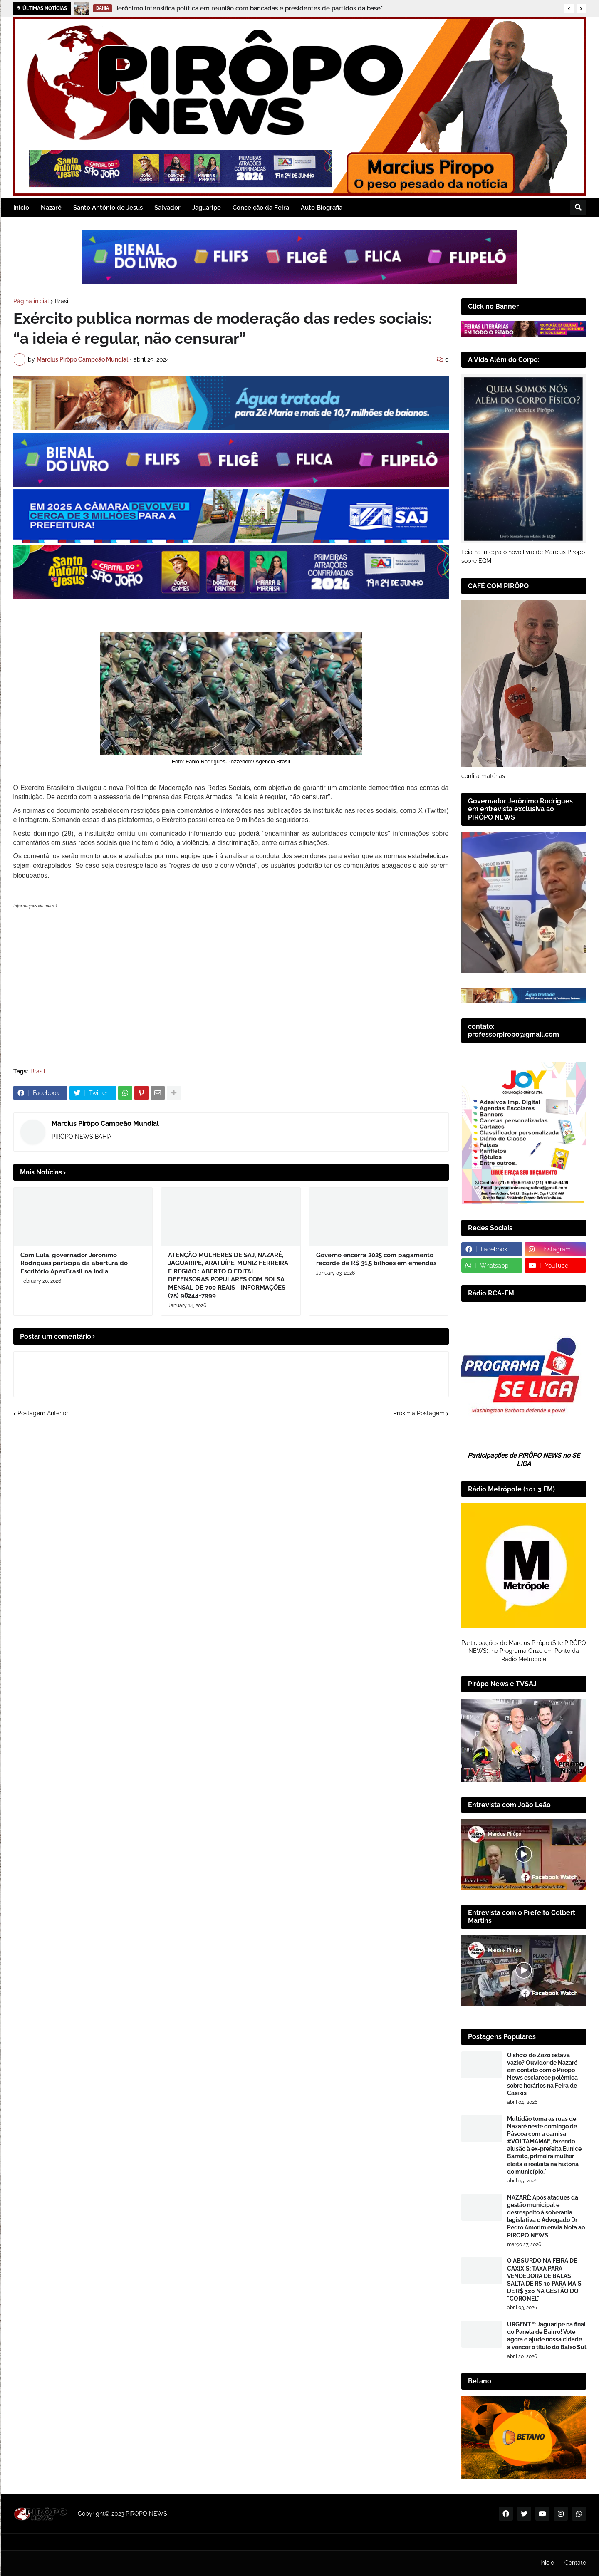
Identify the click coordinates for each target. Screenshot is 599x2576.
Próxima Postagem (419, 1516)
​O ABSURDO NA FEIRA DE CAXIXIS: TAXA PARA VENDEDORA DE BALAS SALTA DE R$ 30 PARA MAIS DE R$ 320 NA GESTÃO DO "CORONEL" (544, 2279)
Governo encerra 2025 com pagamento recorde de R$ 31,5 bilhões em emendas (376, 1363)
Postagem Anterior (42, 1516)
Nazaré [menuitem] (51, 207)
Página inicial (31, 301)
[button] (569, 9)
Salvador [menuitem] (167, 207)
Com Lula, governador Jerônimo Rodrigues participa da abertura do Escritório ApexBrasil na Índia (74, 1367)
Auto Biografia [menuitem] (321, 207)
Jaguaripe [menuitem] (206, 207)
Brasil (62, 301)
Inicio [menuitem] (21, 207)
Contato (575, 2562)
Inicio (547, 2562)
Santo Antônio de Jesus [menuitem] (108, 207)
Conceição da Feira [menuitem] (261, 207)
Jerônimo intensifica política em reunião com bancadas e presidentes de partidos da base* (249, 8)
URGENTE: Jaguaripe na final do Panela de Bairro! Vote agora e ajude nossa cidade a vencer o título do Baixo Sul (546, 2336)
